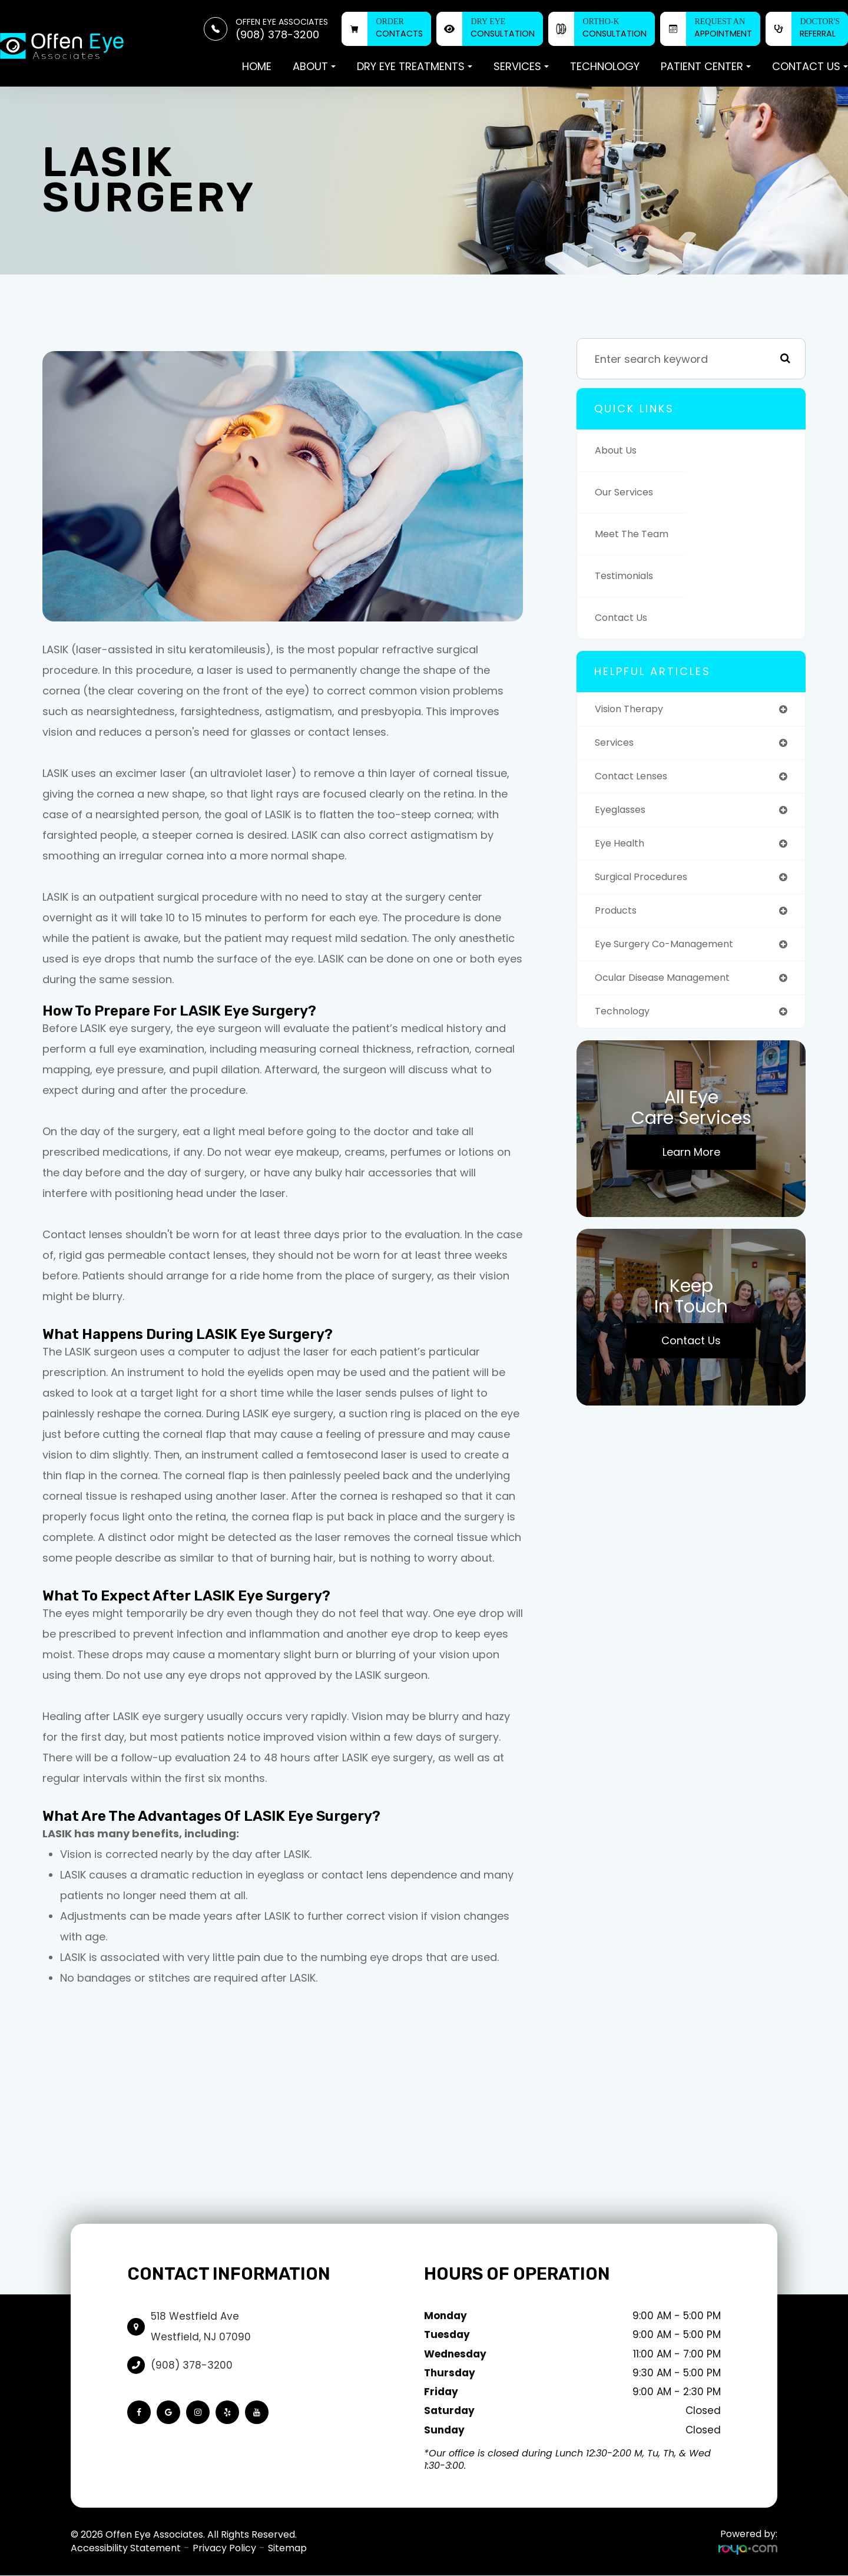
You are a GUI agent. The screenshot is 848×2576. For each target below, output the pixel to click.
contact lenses (636, 779)
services (617, 744)
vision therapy (634, 709)
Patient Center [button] (706, 66)
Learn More (691, 1163)
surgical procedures (647, 883)
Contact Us (624, 617)
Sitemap (287, 2548)
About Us (618, 450)
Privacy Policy (224, 2548)
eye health (622, 848)
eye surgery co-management (673, 952)
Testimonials (628, 575)
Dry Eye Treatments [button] (414, 66)
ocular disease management (671, 987)
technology (626, 1022)
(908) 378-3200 (192, 2365)
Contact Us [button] (810, 66)
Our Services (628, 492)
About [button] (314, 66)
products (618, 918)
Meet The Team (636, 534)
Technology (605, 66)
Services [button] (521, 66)
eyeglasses (624, 813)
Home (256, 66)
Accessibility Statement (126, 2548)
